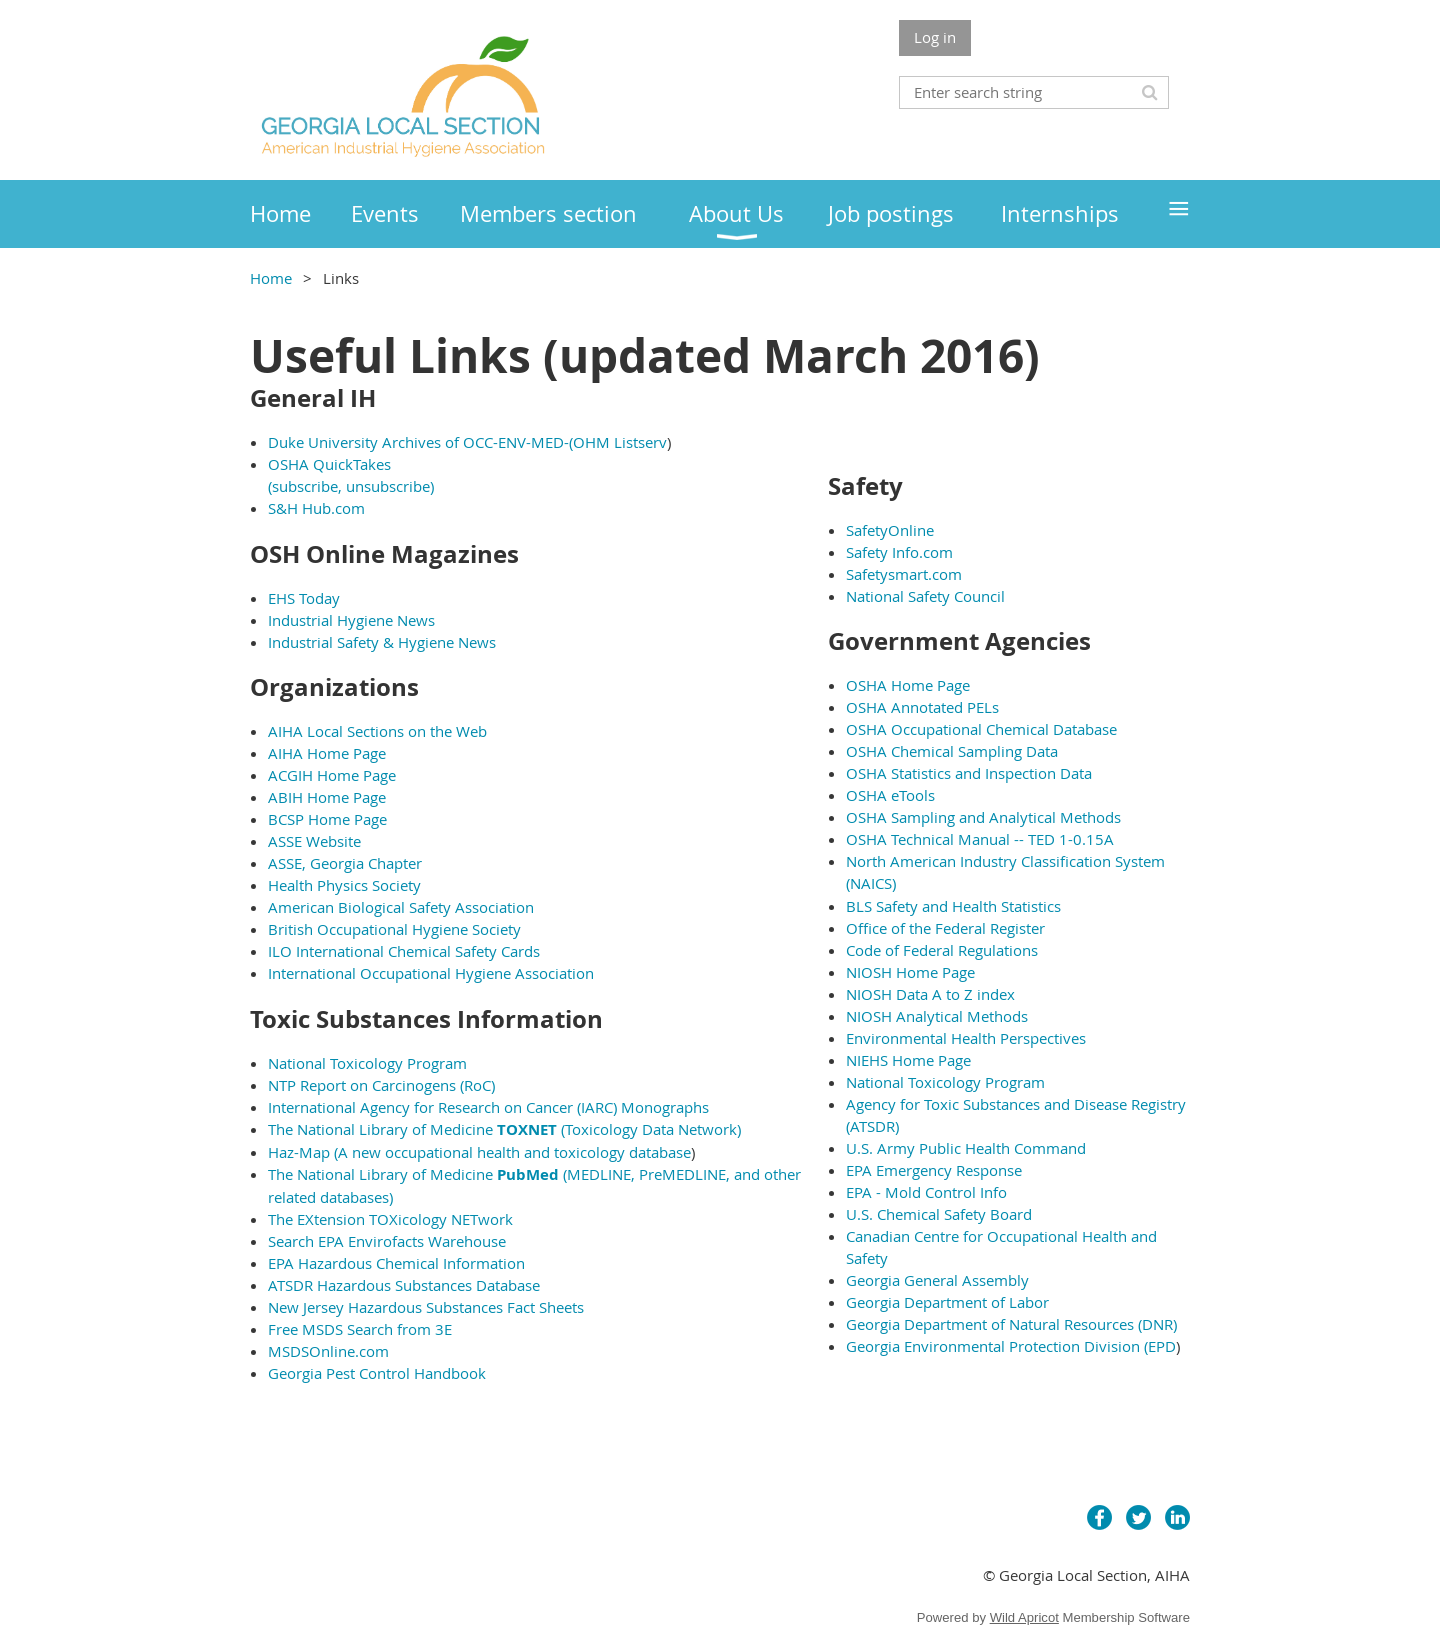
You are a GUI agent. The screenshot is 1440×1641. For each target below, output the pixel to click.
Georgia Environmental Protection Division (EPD (1011, 1346)
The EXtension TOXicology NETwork (390, 1219)
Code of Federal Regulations (942, 950)
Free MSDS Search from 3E (360, 1329)
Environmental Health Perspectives (966, 1038)
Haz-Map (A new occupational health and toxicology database (479, 1152)
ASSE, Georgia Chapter (345, 863)
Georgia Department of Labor (947, 1302)
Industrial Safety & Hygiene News (382, 642)
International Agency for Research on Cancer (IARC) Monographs (488, 1107)
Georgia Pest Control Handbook (377, 1373)
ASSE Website (314, 841)
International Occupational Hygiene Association (431, 973)
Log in (935, 37)
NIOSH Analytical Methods (937, 1016)
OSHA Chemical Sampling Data (952, 751)
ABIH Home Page (327, 797)
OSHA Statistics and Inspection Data (969, 773)
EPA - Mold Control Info (926, 1192)
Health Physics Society (344, 885)
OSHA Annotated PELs (922, 707)
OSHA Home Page (908, 685)
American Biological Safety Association (401, 907)
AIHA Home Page (327, 753)
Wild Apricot (1024, 1617)
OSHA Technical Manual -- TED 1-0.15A (980, 839)
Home (271, 278)
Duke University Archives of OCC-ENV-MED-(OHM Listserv (467, 442)
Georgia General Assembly (937, 1280)
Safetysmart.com (904, 574)
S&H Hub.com (316, 508)
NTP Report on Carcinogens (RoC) (381, 1085)
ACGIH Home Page (332, 775)
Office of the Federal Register (945, 928)
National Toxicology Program (367, 1063)
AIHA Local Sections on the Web (377, 731)
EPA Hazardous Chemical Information (396, 1263)
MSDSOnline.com (328, 1351)
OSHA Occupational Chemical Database (981, 729)
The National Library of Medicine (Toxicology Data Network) (504, 1129)
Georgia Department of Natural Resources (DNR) (1011, 1324)
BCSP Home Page (327, 819)
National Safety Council (925, 596)
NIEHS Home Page (908, 1060)
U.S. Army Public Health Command (966, 1148)
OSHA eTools (890, 795)
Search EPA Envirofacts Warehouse (387, 1241)
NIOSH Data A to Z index (930, 994)
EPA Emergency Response (934, 1170)
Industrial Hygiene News (351, 620)
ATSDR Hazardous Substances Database (404, 1285)
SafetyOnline (890, 530)
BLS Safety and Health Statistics (953, 906)
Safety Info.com (899, 552)
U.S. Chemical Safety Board (939, 1214)
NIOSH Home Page (910, 972)
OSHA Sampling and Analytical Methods (983, 817)
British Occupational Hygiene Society (394, 929)
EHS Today (304, 598)
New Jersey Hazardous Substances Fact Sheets (426, 1307)
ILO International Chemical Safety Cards (404, 951)
